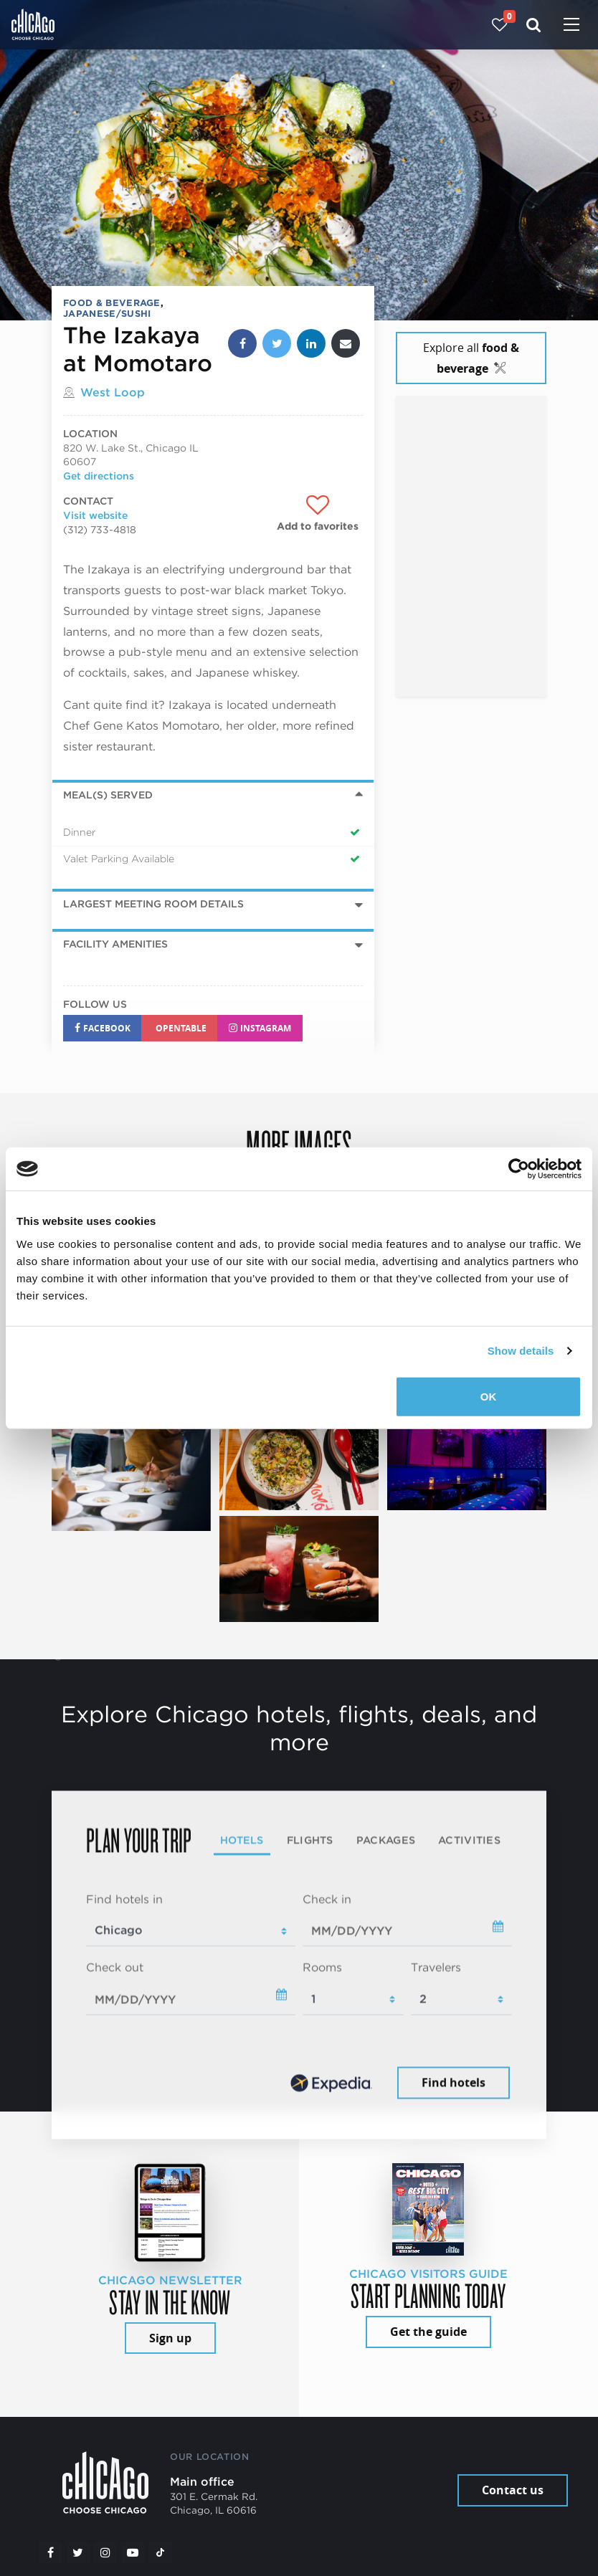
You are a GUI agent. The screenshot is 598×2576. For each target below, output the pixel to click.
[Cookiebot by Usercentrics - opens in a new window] (519, 1169)
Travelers (436, 1968)
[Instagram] (105, 2552)
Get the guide (428, 2331)
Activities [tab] (469, 1839)
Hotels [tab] (242, 1839)
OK (488, 1396)
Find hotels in (124, 1899)
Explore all (471, 358)
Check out (114, 1968)
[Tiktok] (160, 2552)
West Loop (112, 392)
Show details (521, 1351)
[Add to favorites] (317, 514)
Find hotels (453, 2082)
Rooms (322, 1968)
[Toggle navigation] (571, 26)
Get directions (98, 476)
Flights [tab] (310, 1839)
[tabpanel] (299, 1996)
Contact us (513, 2490)
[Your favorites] (499, 25)
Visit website (95, 515)
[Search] (534, 25)
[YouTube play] (132, 2552)
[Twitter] (78, 2552)
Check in (327, 1899)
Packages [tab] (385, 1839)
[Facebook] (50, 2552)
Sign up (170, 2338)
